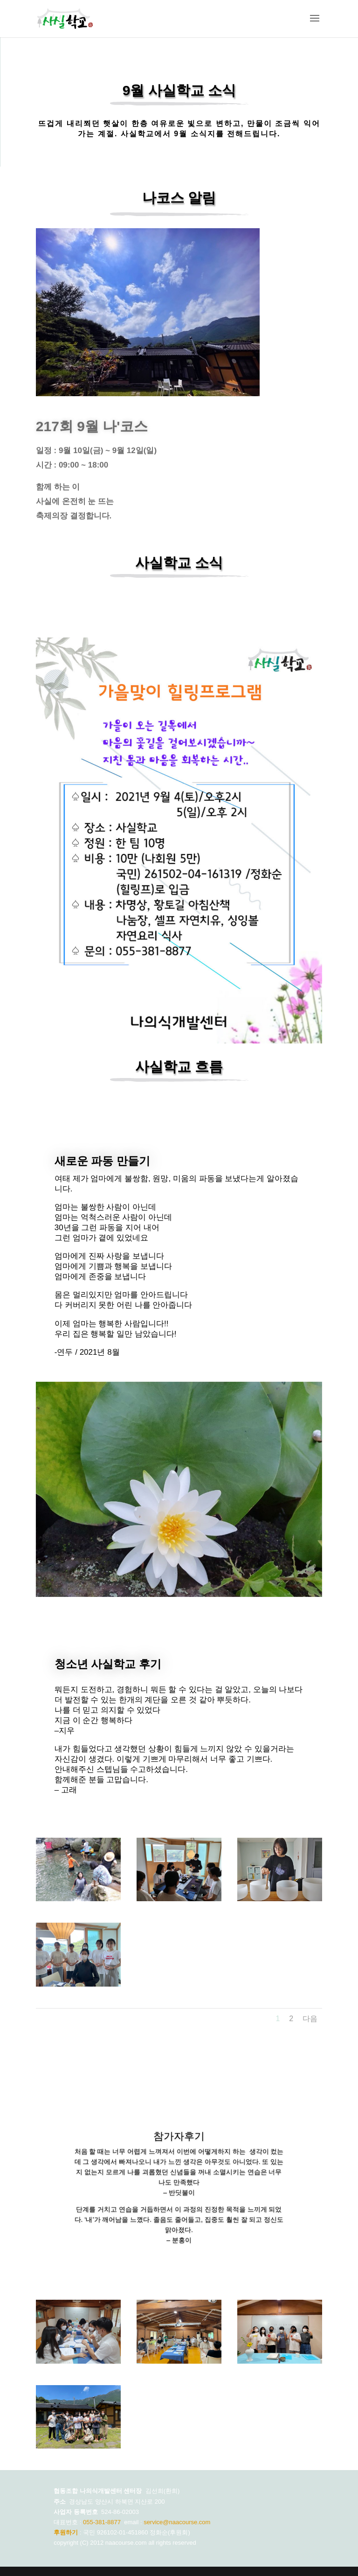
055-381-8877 (102, 2522)
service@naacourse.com (177, 2522)
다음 (310, 2019)
